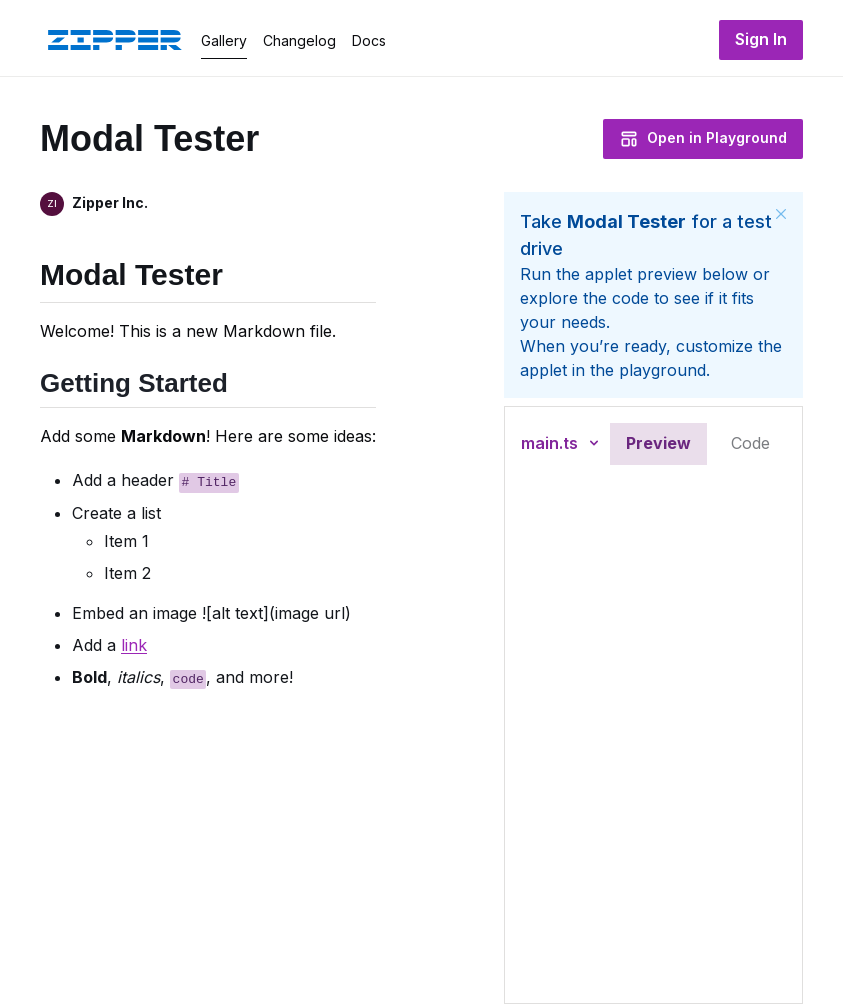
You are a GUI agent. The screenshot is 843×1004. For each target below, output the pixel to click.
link (134, 644)
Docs (369, 40)
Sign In (761, 39)
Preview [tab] (658, 443)
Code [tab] (750, 443)
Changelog (299, 40)
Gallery (224, 40)
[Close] (781, 214)
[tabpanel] (653, 737)
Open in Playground (703, 139)
